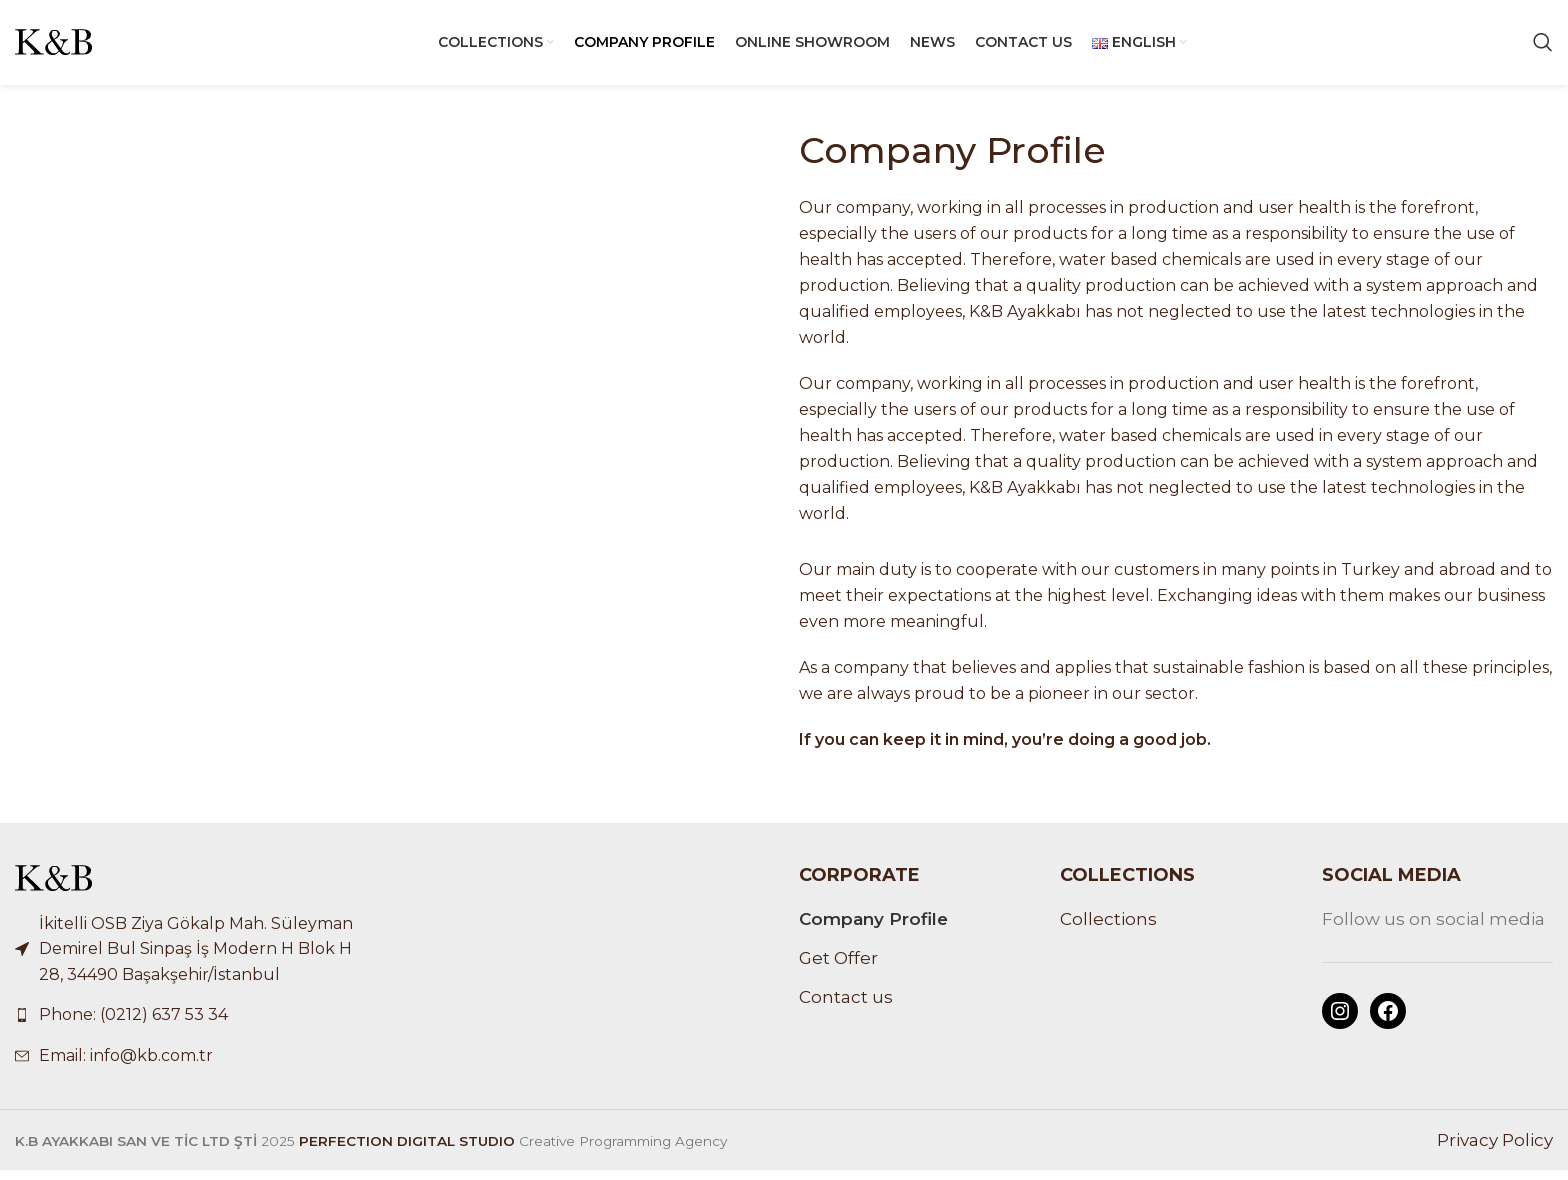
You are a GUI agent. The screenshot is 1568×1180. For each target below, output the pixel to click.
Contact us (846, 1007)
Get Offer (838, 968)
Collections (1108, 930)
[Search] (1543, 48)
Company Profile (873, 930)
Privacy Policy (1495, 1150)
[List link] (196, 1026)
